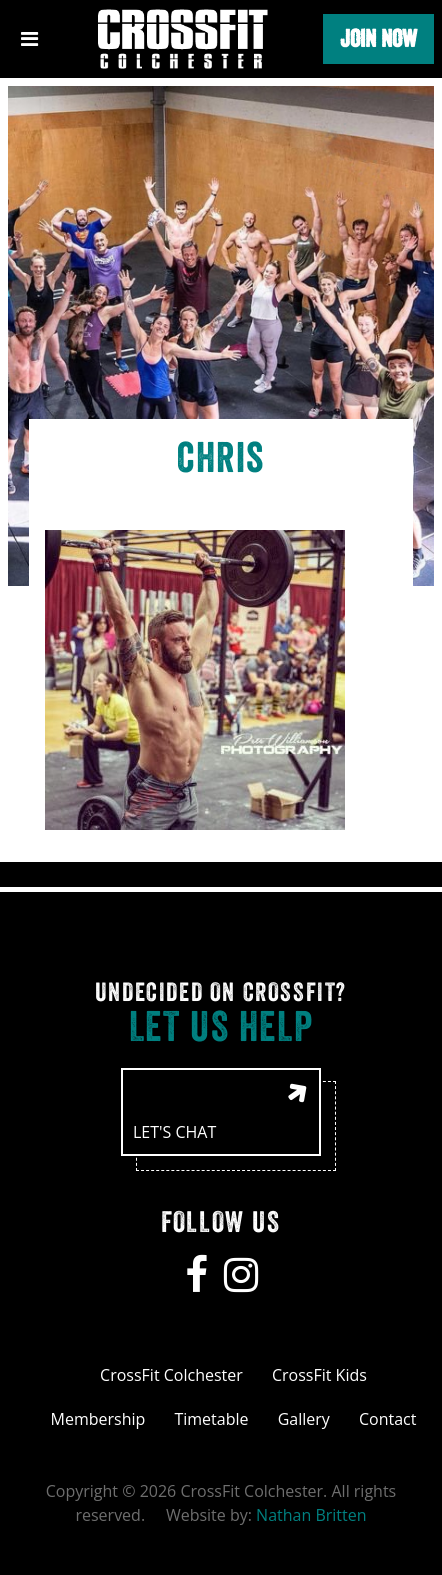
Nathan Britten (311, 1515)
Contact (387, 1419)
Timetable (211, 1419)
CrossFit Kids (319, 1375)
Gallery (304, 1419)
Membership (98, 1419)
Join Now (378, 38)
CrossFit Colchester (171, 1375)
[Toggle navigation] (29, 39)
